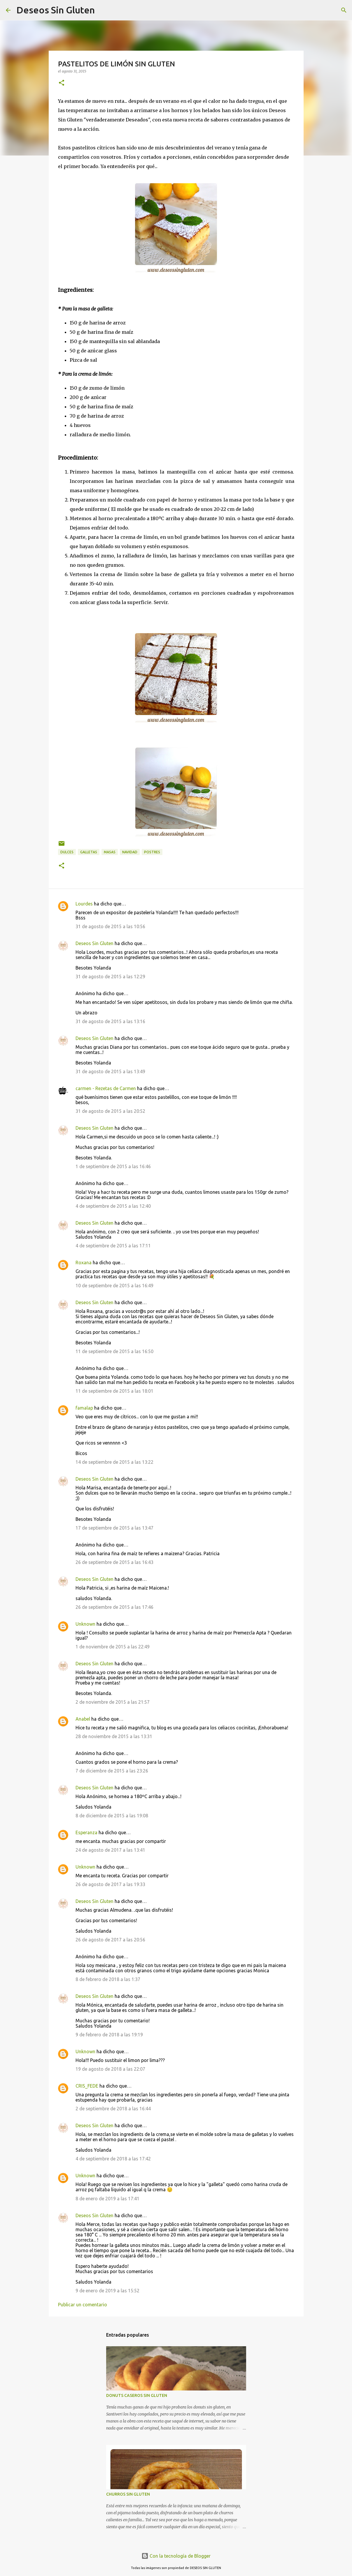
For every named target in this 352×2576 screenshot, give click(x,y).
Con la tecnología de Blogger (176, 2556)
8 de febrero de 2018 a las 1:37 (108, 1979)
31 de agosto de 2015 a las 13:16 (110, 1021)
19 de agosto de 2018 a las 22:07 (110, 2069)
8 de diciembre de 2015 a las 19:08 (112, 1815)
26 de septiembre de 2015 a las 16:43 (114, 1562)
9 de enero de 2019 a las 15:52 (107, 2290)
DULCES (66, 852)
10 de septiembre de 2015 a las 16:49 (114, 1285)
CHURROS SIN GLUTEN (128, 2494)
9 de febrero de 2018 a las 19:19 (109, 2034)
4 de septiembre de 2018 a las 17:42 (113, 2158)
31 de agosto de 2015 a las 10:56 (110, 926)
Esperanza (86, 1832)
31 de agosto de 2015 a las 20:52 (110, 1111)
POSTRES (152, 852)
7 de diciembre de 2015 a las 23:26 (112, 1770)
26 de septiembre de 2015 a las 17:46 (114, 1607)
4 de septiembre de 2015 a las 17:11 (113, 1245)
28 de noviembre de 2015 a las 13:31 (114, 1736)
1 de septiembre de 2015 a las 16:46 (113, 1166)
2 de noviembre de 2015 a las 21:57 (113, 1702)
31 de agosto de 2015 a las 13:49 (110, 1071)
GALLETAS (88, 852)
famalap (84, 1407)
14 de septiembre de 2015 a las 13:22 (114, 1462)
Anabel (83, 1719)
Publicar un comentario (82, 2304)
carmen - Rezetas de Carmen (106, 1088)
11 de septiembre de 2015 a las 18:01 (114, 1391)
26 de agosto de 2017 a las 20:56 (110, 1939)
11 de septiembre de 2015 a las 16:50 (114, 1351)
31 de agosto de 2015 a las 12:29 (110, 976)
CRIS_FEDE (87, 2085)
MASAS (109, 852)
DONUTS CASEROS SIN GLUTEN (136, 2395)
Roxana (84, 1262)
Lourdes (84, 903)
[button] (61, 83)
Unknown (85, 1624)
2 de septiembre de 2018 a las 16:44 (113, 2108)
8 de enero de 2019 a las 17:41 (107, 2198)
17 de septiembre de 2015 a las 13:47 (114, 1527)
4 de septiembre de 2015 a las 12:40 (113, 1206)
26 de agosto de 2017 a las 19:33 (110, 1884)
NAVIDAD (129, 852)
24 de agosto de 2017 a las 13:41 (110, 1850)
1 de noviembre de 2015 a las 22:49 (113, 1646)
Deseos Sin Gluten (55, 10)
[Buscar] (102, 10)
